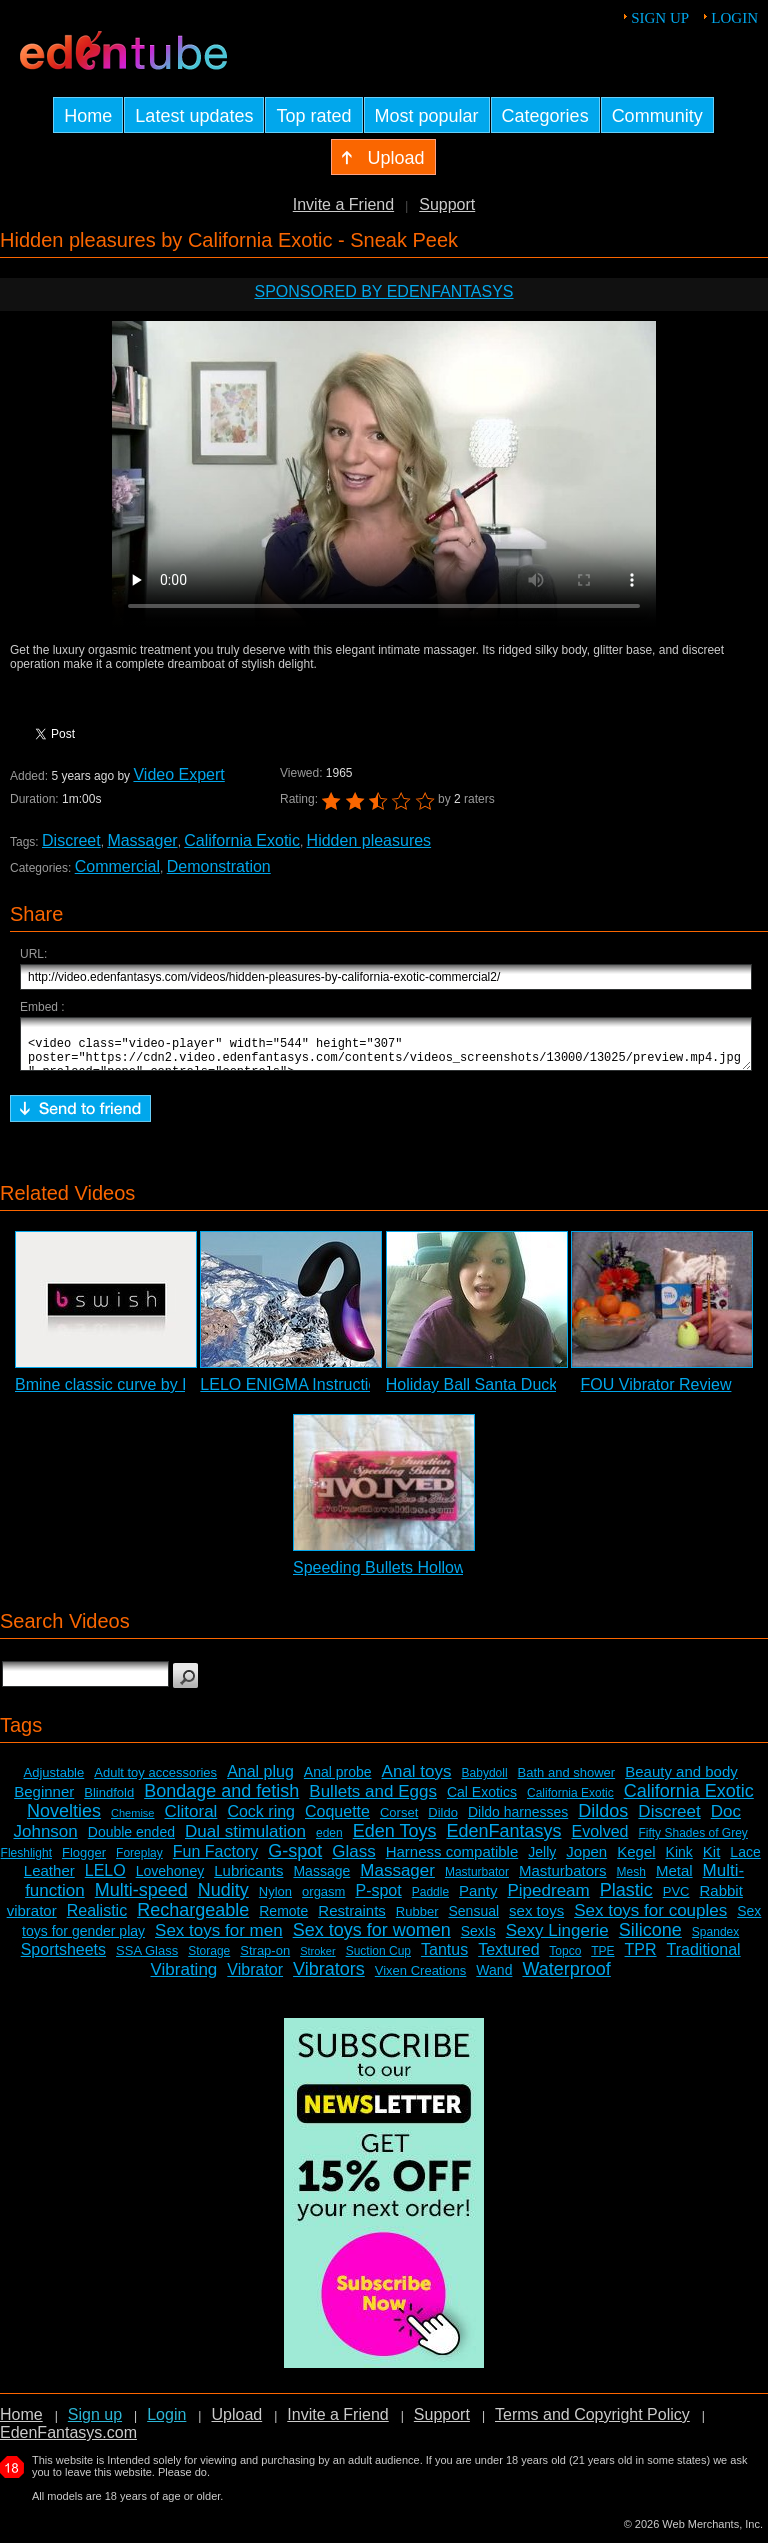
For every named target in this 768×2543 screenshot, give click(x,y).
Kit (712, 1860)
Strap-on (265, 1959)
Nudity (223, 1899)
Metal (674, 1879)
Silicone (650, 1939)
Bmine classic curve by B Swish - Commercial (177, 1393)
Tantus (444, 1958)
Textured (508, 1958)
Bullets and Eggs (373, 1800)
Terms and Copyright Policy (592, 2423)
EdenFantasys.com (68, 2441)
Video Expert (178, 774)
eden (329, 1842)
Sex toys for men (219, 1939)
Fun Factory (215, 1860)
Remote (283, 1920)
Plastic (626, 1899)
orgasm (323, 1900)
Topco (565, 1960)
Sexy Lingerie (557, 1939)
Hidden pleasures (369, 840)
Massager (142, 840)
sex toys (536, 1919)
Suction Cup (378, 1960)
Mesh (631, 1881)
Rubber (417, 1920)
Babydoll (485, 1782)
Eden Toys (395, 1840)
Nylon (275, 1900)
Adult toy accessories (155, 1781)
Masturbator (477, 1881)
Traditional (704, 1958)
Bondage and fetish (221, 1800)
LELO (105, 1879)
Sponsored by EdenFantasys (383, 291)
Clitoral (190, 1820)
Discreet (71, 840)
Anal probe (338, 1781)
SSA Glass (147, 1959)
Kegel (636, 1860)
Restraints (352, 1919)
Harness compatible (452, 1860)
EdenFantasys (503, 1840)
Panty (478, 1899)
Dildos (603, 1820)
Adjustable (54, 1781)
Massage (321, 1880)
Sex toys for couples (650, 1919)
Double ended (131, 1841)
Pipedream (548, 1899)
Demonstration (219, 866)
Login (734, 18)
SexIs (478, 1940)
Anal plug (260, 1780)
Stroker (317, 1960)
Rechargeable (193, 1919)
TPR (641, 1958)
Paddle (430, 1901)
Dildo (443, 1821)
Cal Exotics (482, 1801)
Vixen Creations (421, 1979)
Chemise (132, 1822)
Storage (209, 1960)
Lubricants (248, 1879)
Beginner (44, 1800)
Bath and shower (567, 1781)
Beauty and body (681, 1780)
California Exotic (242, 840)
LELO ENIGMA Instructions (297, 1393)
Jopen (586, 1860)
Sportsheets (63, 1958)
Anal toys (417, 1780)
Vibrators (329, 1978)
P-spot (378, 1899)
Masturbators (563, 1879)
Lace (745, 1861)
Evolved (600, 1840)
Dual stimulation (245, 1840)
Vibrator (255, 1978)
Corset (399, 1821)
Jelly (542, 1861)
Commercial (117, 866)
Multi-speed (141, 1899)
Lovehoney (170, 1880)
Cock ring (261, 1820)
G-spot (295, 1860)
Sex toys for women (372, 1939)
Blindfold (109, 1801)
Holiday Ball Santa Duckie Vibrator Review (536, 1393)
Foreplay (139, 1862)
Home (21, 2423)
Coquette (337, 1820)
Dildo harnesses (518, 1821)
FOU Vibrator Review (656, 1393)
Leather (49, 1879)
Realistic (97, 1919)
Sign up (660, 18)
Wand (494, 1979)
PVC (676, 1900)
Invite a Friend (343, 204)
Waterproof (566, 1978)
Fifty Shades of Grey (692, 1842)
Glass (353, 1860)
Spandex (715, 1941)
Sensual (474, 1920)
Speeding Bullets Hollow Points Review (432, 1576)
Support (447, 204)
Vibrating (184, 1978)
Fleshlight (26, 1862)
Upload (236, 2423)
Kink (679, 1861)
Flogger (84, 1861)
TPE (602, 1960)
